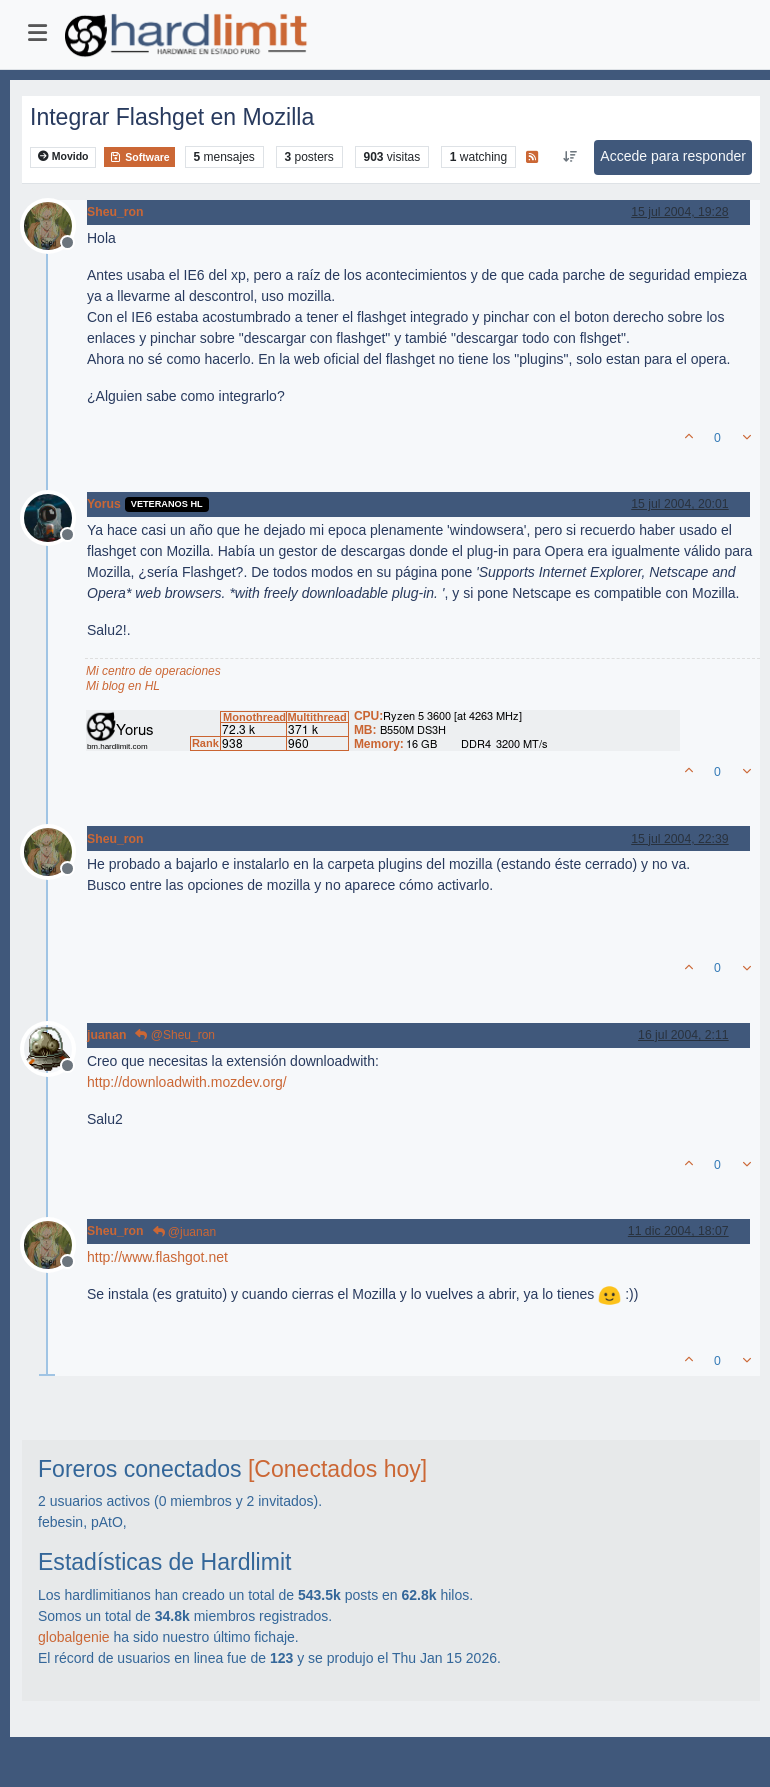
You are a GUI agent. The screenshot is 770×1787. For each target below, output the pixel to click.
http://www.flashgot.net (157, 1257)
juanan (106, 1035)
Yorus (104, 504)
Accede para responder (673, 156)
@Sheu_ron (175, 1035)
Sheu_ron (115, 212)
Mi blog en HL (123, 686)
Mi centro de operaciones (153, 671)
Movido (63, 156)
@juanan (185, 1232)
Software (139, 157)
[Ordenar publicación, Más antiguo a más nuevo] (569, 157)
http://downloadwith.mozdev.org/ (187, 1082)
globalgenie (74, 1637)
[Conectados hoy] (337, 1469)
